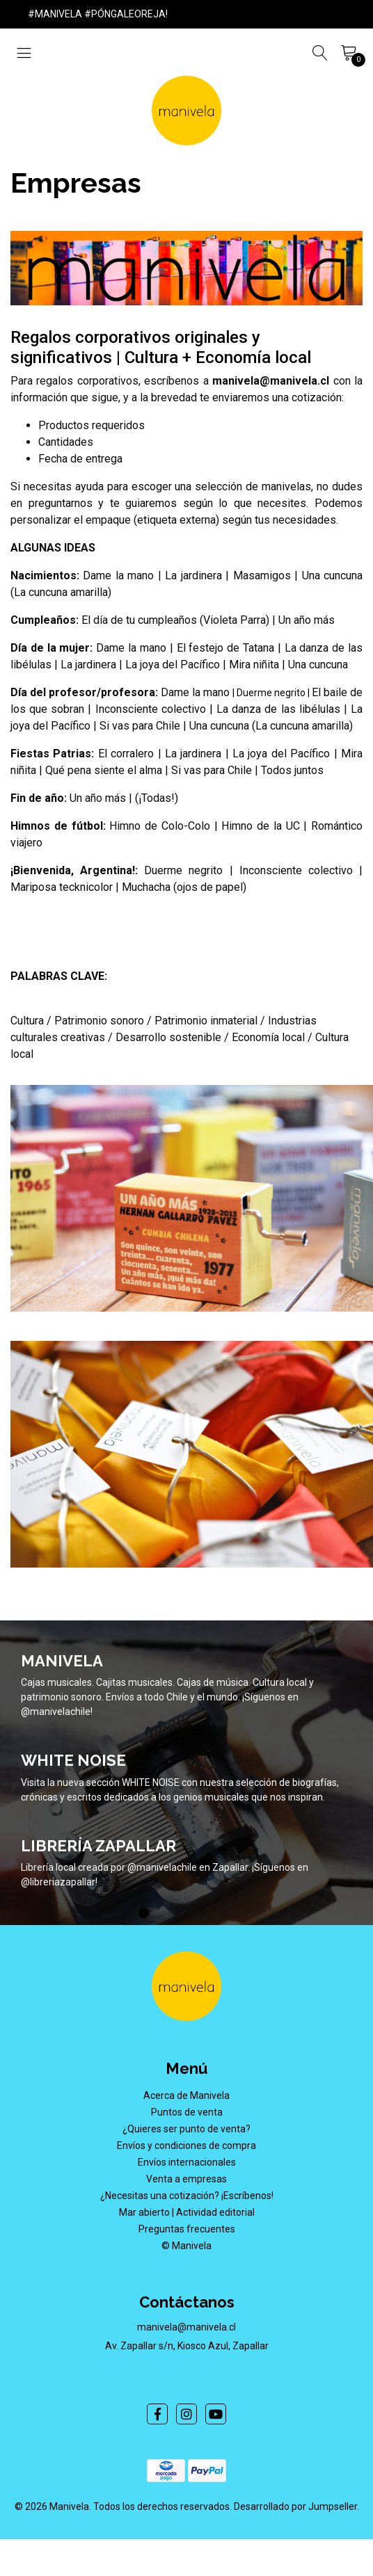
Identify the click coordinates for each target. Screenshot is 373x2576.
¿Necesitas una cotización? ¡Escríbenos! (186, 2195)
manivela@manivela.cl (186, 2327)
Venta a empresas (186, 2178)
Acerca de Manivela (186, 2095)
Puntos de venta (187, 2112)
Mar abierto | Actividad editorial (187, 2212)
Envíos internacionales (187, 2162)
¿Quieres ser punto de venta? (186, 2128)
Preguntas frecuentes (186, 2229)
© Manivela (186, 2245)
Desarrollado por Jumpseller (295, 2506)
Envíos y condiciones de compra (186, 2145)
